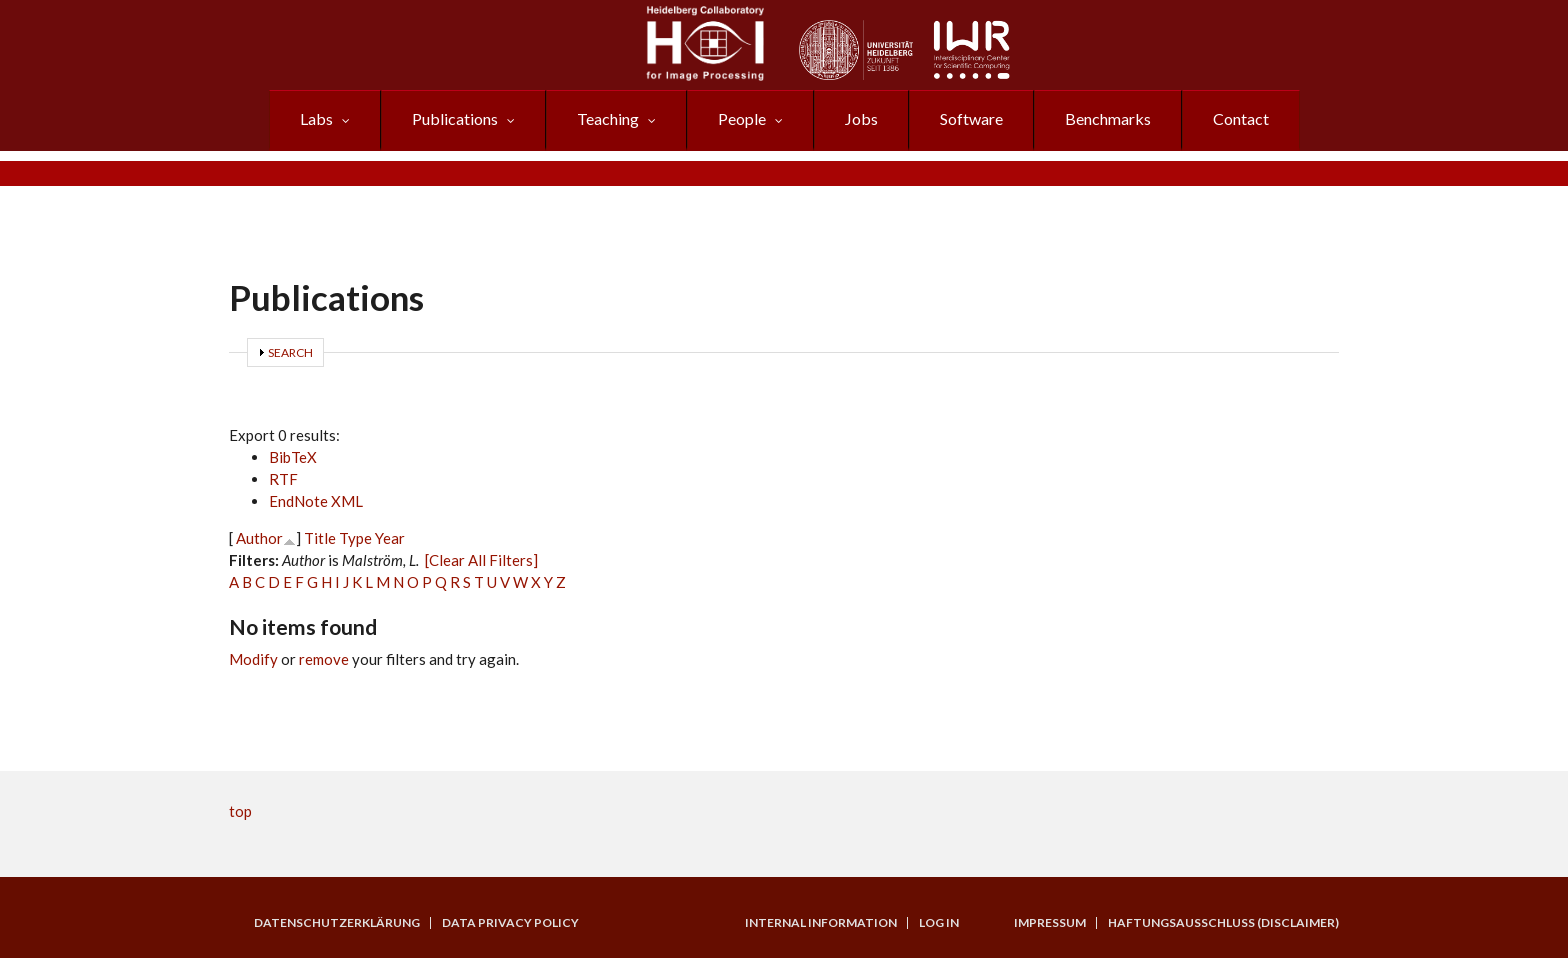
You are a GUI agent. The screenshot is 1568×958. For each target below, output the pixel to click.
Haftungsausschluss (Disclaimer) (1223, 923)
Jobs (861, 118)
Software (971, 118)
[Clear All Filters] (481, 560)
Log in (939, 923)
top (240, 811)
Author (259, 538)
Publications (455, 118)
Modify (253, 659)
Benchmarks (1108, 118)
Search (290, 352)
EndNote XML (316, 501)
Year (390, 538)
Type (355, 538)
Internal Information (821, 923)
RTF (283, 479)
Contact (1241, 118)
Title (320, 538)
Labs (316, 118)
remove (324, 659)
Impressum (1050, 923)
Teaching (608, 118)
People (742, 118)
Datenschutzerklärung (337, 923)
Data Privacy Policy (510, 923)
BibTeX (293, 457)
